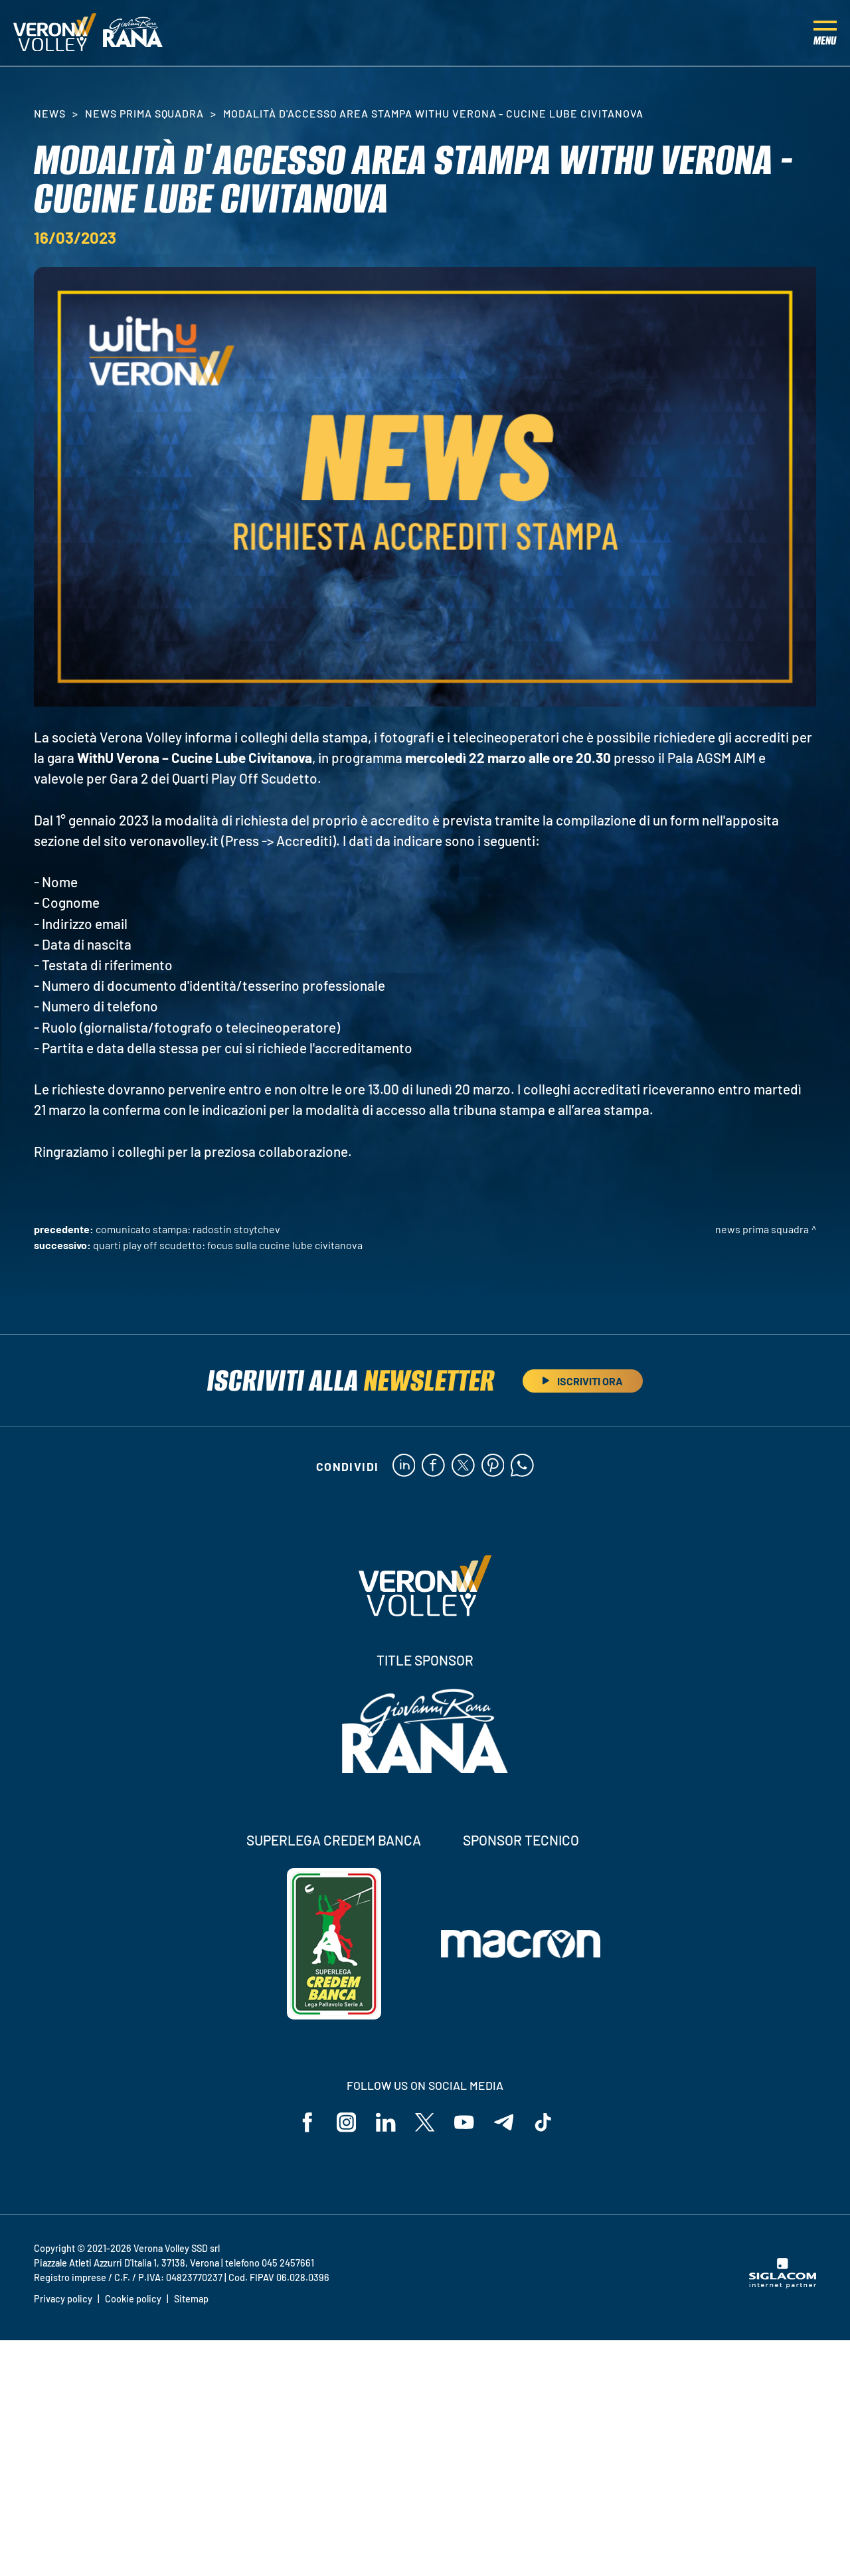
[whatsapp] (523, 1466)
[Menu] (825, 33)
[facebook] (433, 1466)
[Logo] (54, 33)
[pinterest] (493, 1466)
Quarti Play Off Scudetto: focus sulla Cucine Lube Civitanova (228, 1245)
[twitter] (463, 1466)
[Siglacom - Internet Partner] (782, 2285)
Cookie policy (133, 2299)
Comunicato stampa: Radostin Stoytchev (188, 1229)
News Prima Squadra (144, 113)
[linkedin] (403, 1466)
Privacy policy (63, 2299)
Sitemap (191, 2299)
